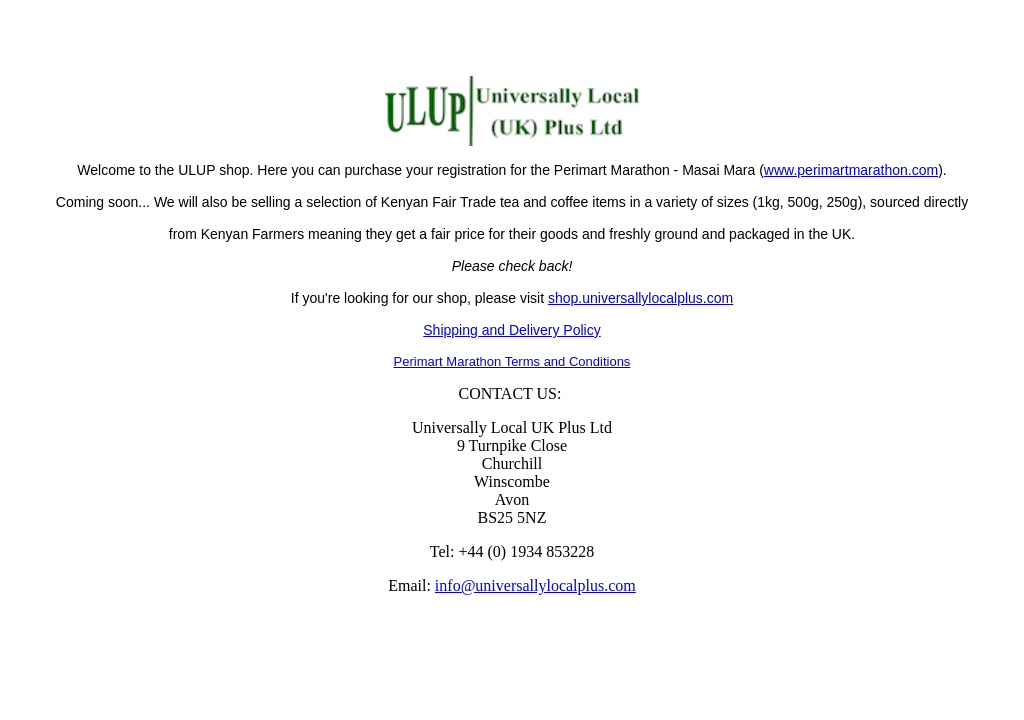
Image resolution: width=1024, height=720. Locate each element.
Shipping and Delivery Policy (511, 330)
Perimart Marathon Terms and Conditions (512, 361)
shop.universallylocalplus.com (640, 298)
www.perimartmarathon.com (851, 170)
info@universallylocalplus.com (535, 585)
